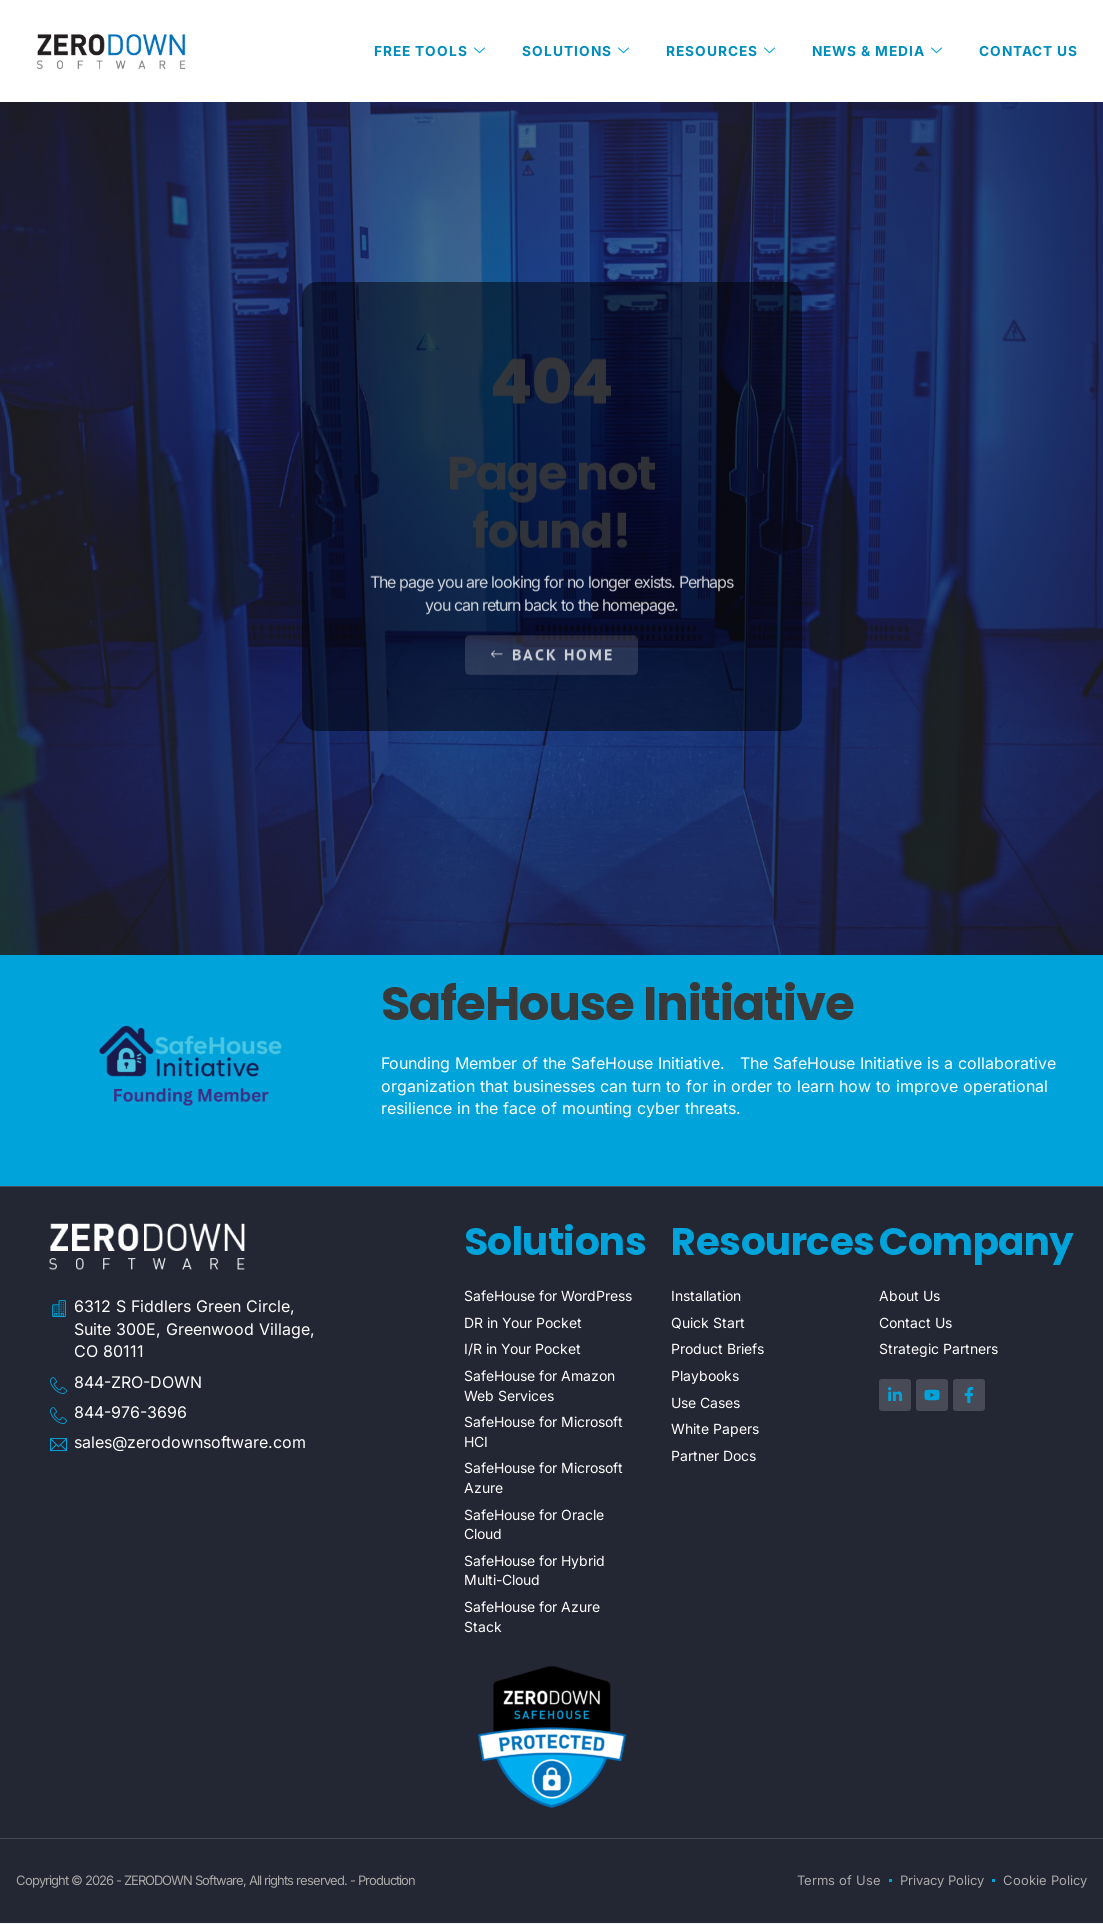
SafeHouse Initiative (617, 1004)
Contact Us (1028, 50)
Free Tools (421, 51)
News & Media (874, 51)
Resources (715, 51)
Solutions (568, 51)
